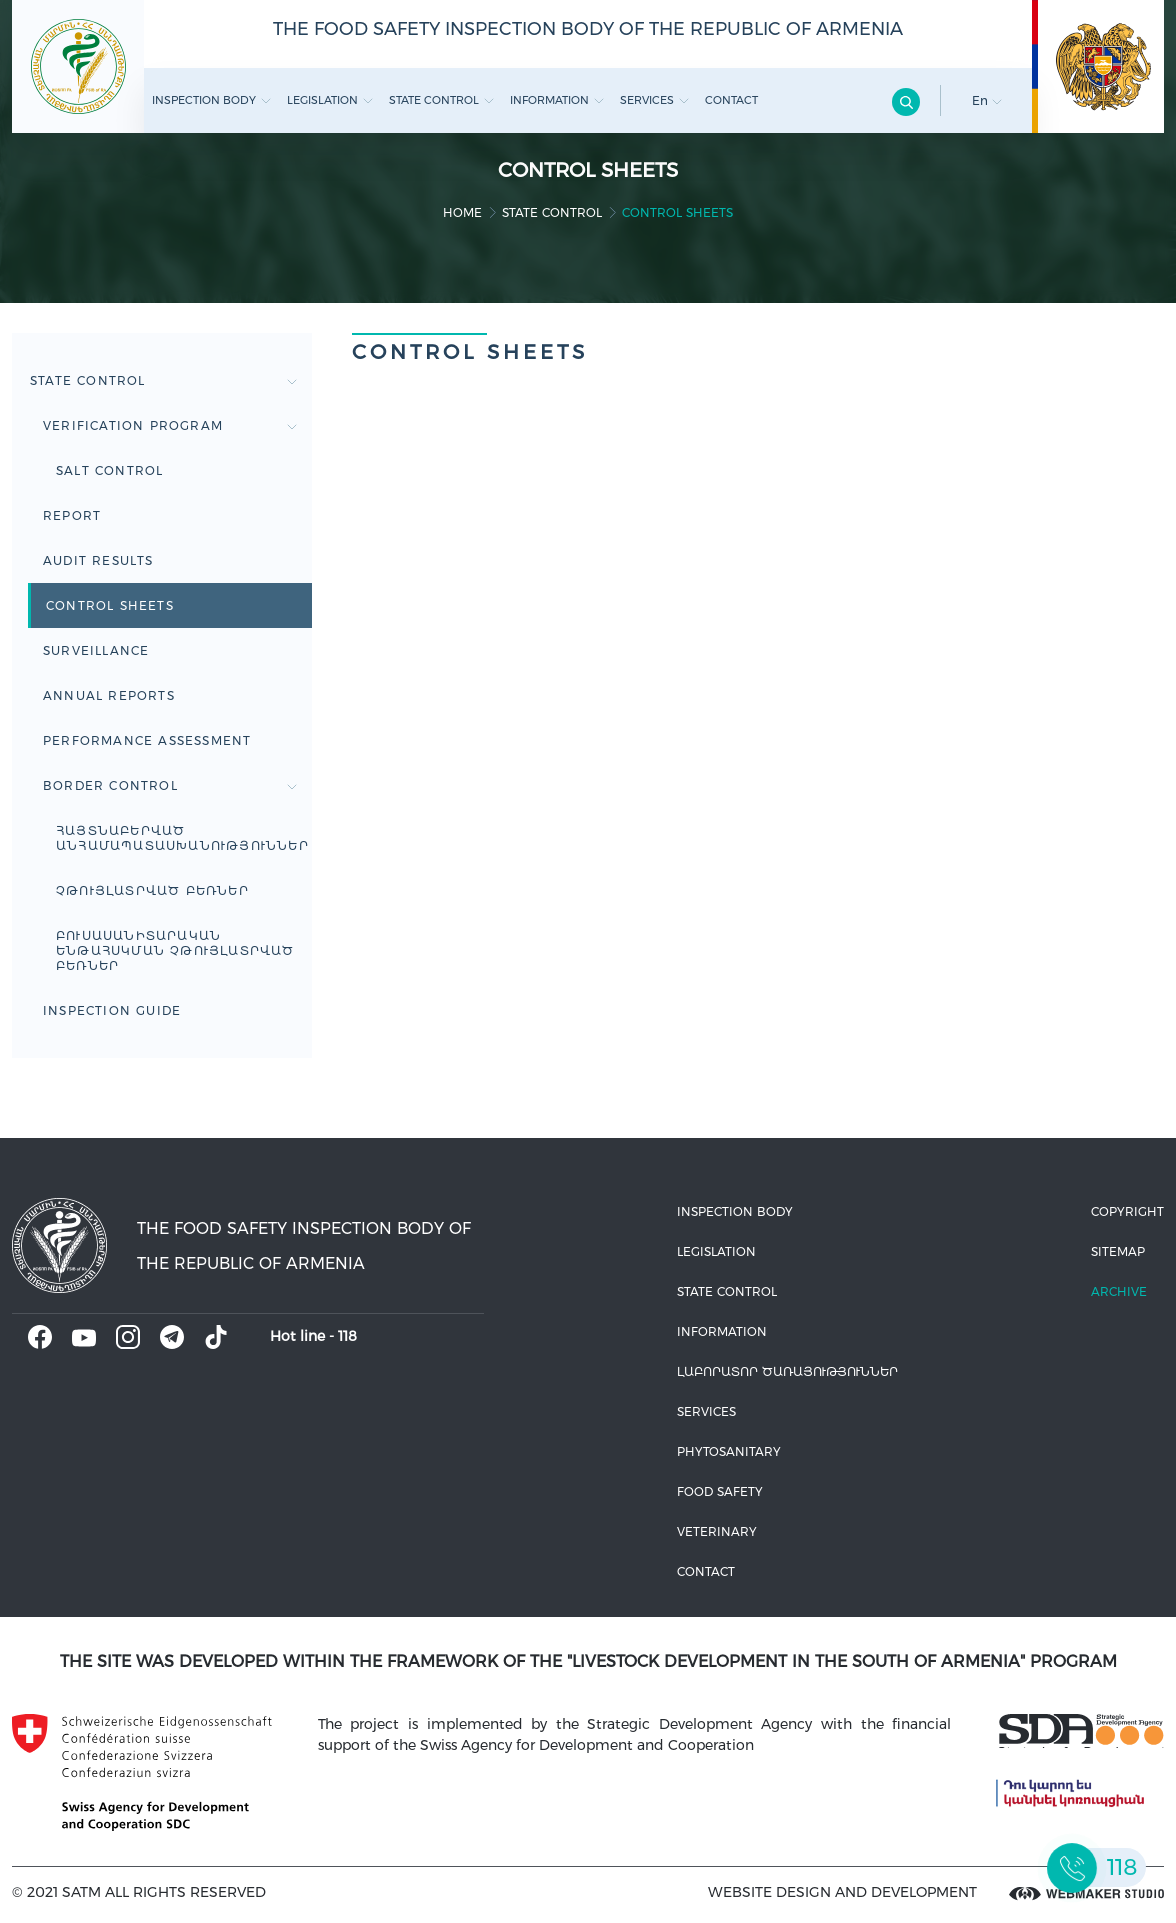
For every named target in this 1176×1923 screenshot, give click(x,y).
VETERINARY (717, 1531)
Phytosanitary (729, 1451)
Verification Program (170, 425)
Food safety (720, 1491)
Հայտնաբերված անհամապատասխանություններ (182, 838)
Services (654, 100)
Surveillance (96, 650)
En (987, 100)
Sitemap (1118, 1251)
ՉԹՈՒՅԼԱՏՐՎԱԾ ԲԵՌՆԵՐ (152, 890)
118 (347, 1336)
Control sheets (110, 605)
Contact (731, 100)
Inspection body (211, 100)
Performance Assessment (147, 740)
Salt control (109, 470)
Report (72, 515)
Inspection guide (112, 1010)
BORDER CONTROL (170, 785)
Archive (1119, 1291)
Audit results (98, 560)
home (462, 212)
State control (441, 100)
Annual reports (109, 695)
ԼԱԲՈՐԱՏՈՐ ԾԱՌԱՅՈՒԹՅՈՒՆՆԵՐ (787, 1371)
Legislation (330, 100)
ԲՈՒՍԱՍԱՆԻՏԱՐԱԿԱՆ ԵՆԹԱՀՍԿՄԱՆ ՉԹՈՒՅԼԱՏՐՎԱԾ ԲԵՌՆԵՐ (175, 950)
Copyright (1127, 1211)
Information (557, 100)
